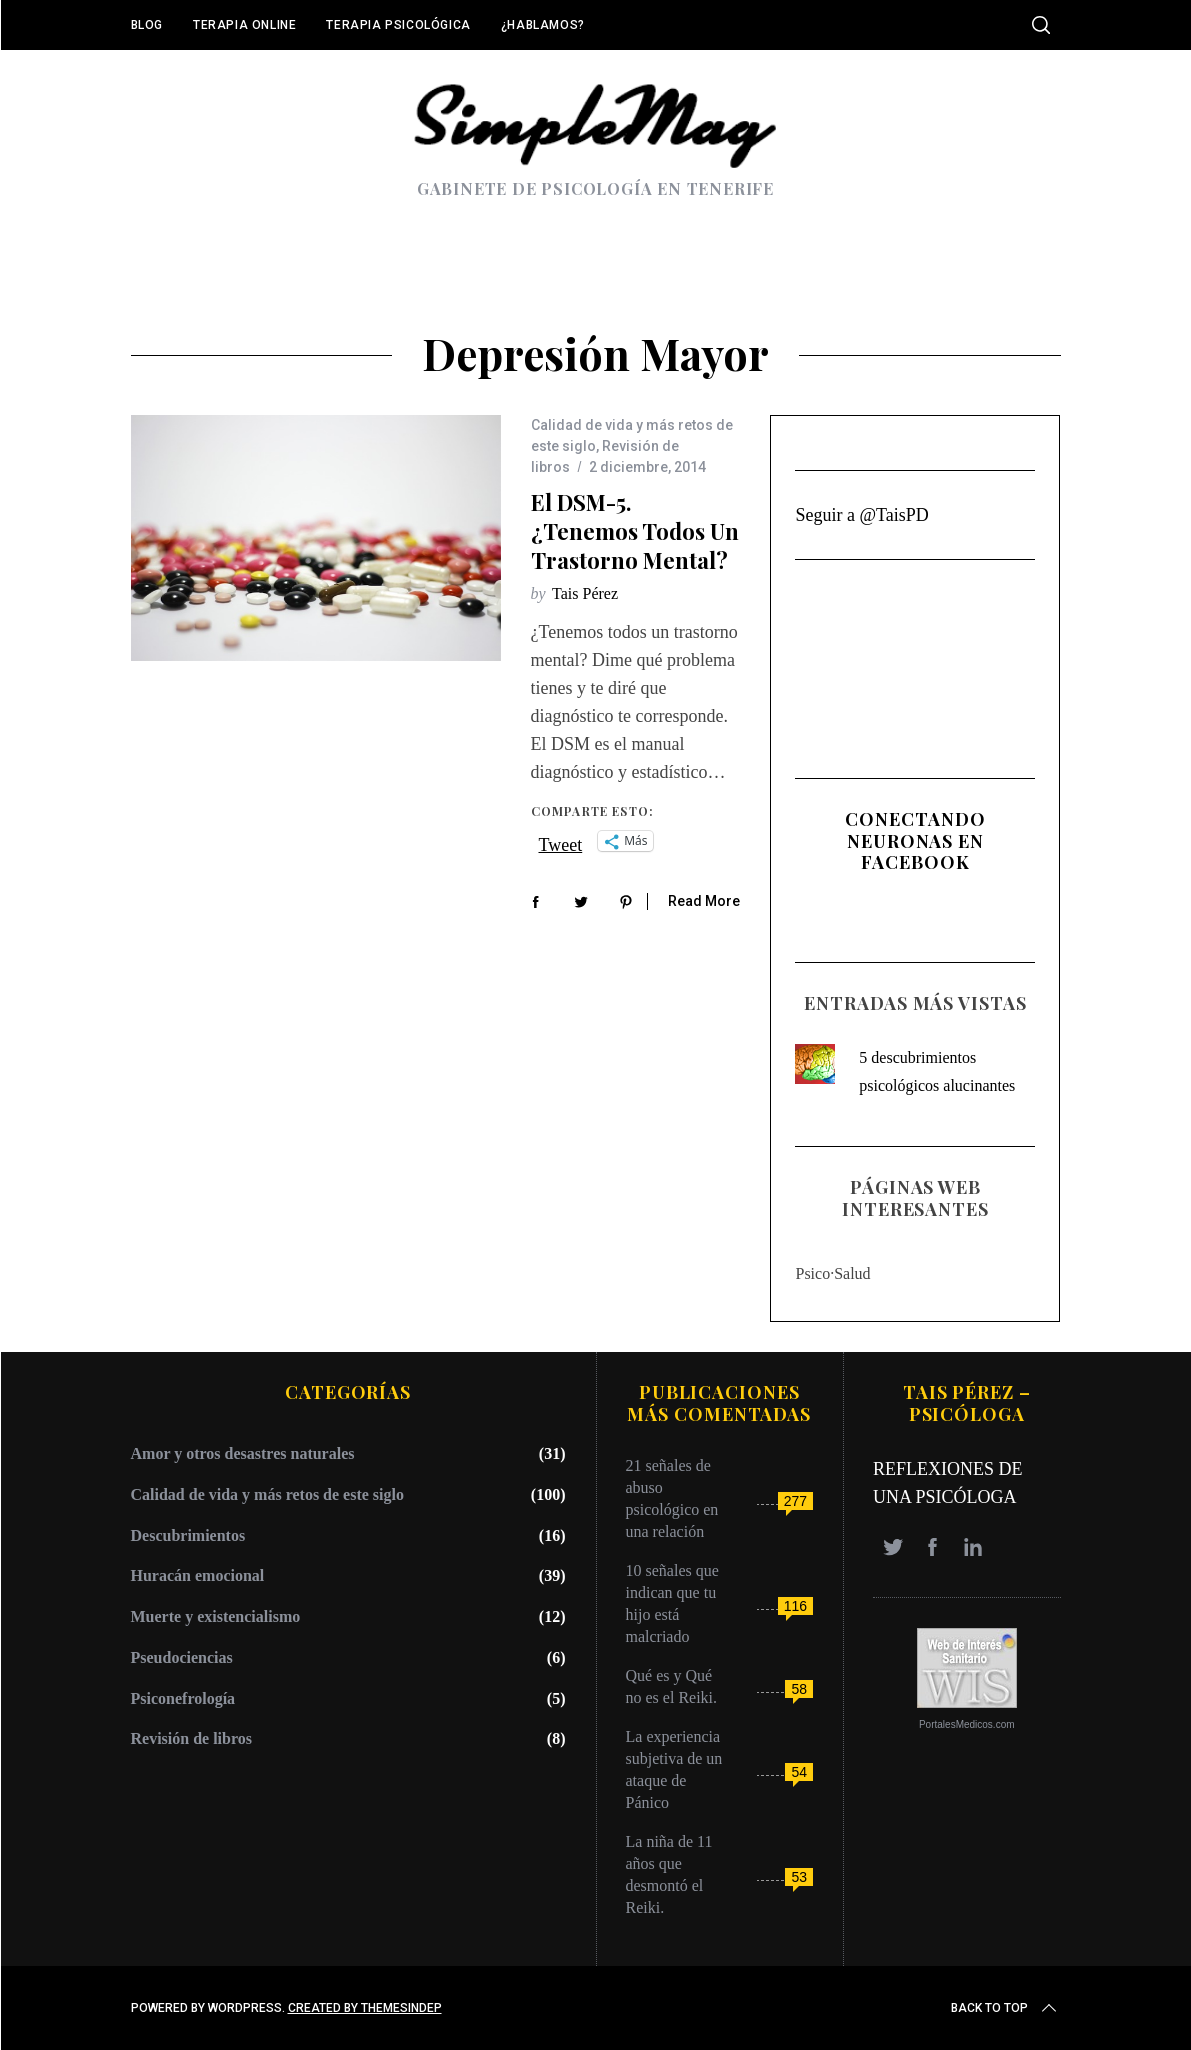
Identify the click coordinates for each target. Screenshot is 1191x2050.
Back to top (1005, 2008)
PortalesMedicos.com (967, 1724)
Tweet (561, 842)
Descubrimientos (188, 1535)
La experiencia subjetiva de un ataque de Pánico (674, 1769)
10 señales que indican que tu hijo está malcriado (672, 1603)
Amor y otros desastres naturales (243, 1453)
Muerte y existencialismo (216, 1616)
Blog (147, 25)
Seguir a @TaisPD (861, 515)
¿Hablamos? (543, 25)
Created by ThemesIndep (365, 2008)
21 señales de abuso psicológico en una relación (672, 1498)
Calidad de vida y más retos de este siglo (267, 1494)
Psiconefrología (183, 1698)
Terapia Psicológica (398, 25)
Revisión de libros (192, 1738)
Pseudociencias (182, 1657)
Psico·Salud (832, 1273)
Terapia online (244, 25)
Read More (704, 901)
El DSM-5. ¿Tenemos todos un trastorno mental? (635, 530)
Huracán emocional (198, 1575)
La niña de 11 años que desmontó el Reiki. (669, 1874)
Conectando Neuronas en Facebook (915, 840)
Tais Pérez (585, 593)
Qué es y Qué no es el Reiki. (672, 1686)
